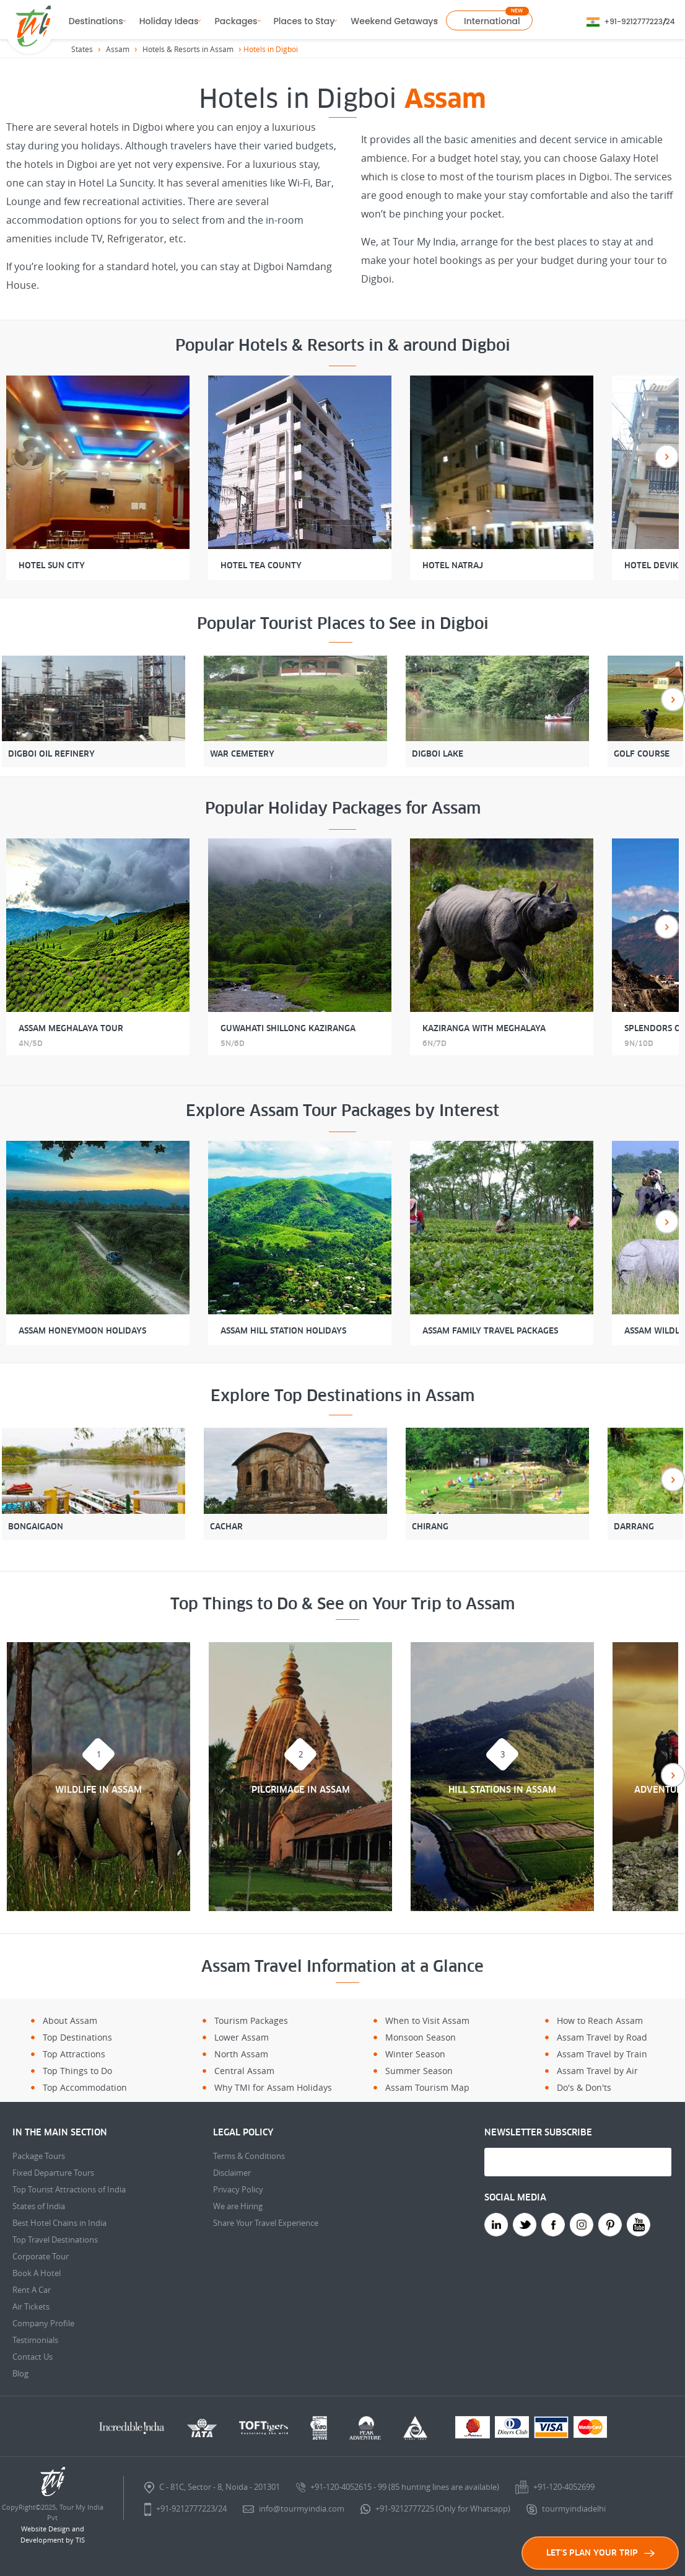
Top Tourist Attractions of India (69, 2189)
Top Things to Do (77, 2071)
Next (667, 456)
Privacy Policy (238, 2189)
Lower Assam (241, 2037)
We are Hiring (238, 2206)
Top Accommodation (85, 2087)
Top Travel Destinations (55, 2239)
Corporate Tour (40, 2256)
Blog (20, 2373)
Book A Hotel (36, 2273)
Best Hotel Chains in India (59, 2222)
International (492, 21)
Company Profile (43, 2323)
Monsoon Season (420, 2037)
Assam (117, 49)
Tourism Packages (251, 2020)
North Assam (241, 2054)
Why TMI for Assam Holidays (273, 2087)
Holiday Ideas (169, 21)
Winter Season (415, 2054)
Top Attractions (74, 2054)
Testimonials (35, 2339)
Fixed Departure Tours (53, 2172)
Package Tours (38, 2155)
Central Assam (244, 2071)
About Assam (70, 2020)
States (82, 49)
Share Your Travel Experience (265, 2222)
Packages (235, 21)
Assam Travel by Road (602, 2037)
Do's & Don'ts (584, 2087)
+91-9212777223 (633, 21)
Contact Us (32, 2356)
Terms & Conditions (249, 2155)
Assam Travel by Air (597, 2071)
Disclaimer (232, 2172)
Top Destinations (77, 2037)
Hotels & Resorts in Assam (187, 49)
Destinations (96, 21)
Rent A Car (31, 2289)
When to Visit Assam (427, 2020)
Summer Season (419, 2071)
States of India (38, 2206)
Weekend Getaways (394, 21)
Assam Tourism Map (427, 2087)
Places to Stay (304, 21)
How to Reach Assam (600, 2020)
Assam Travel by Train (602, 2054)
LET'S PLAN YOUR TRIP (600, 2552)
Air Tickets (31, 2306)
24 (670, 21)
